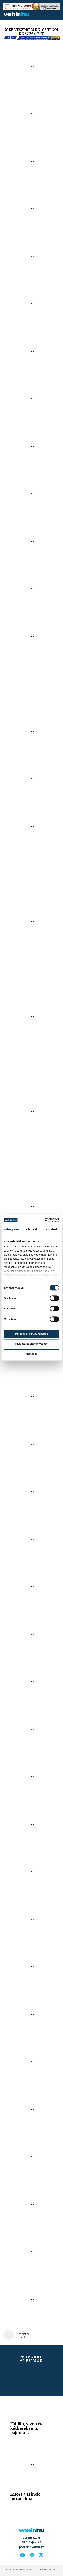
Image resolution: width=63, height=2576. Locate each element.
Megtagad (31, 1353)
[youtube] (22, 2555)
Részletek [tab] (32, 1229)
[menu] (58, 14)
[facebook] (32, 2555)
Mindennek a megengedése (31, 1333)
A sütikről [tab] (52, 1229)
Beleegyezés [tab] (11, 1229)
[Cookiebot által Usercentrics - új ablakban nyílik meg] (45, 1220)
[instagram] (41, 2555)
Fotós (22, 2331)
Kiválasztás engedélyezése (31, 1343)
